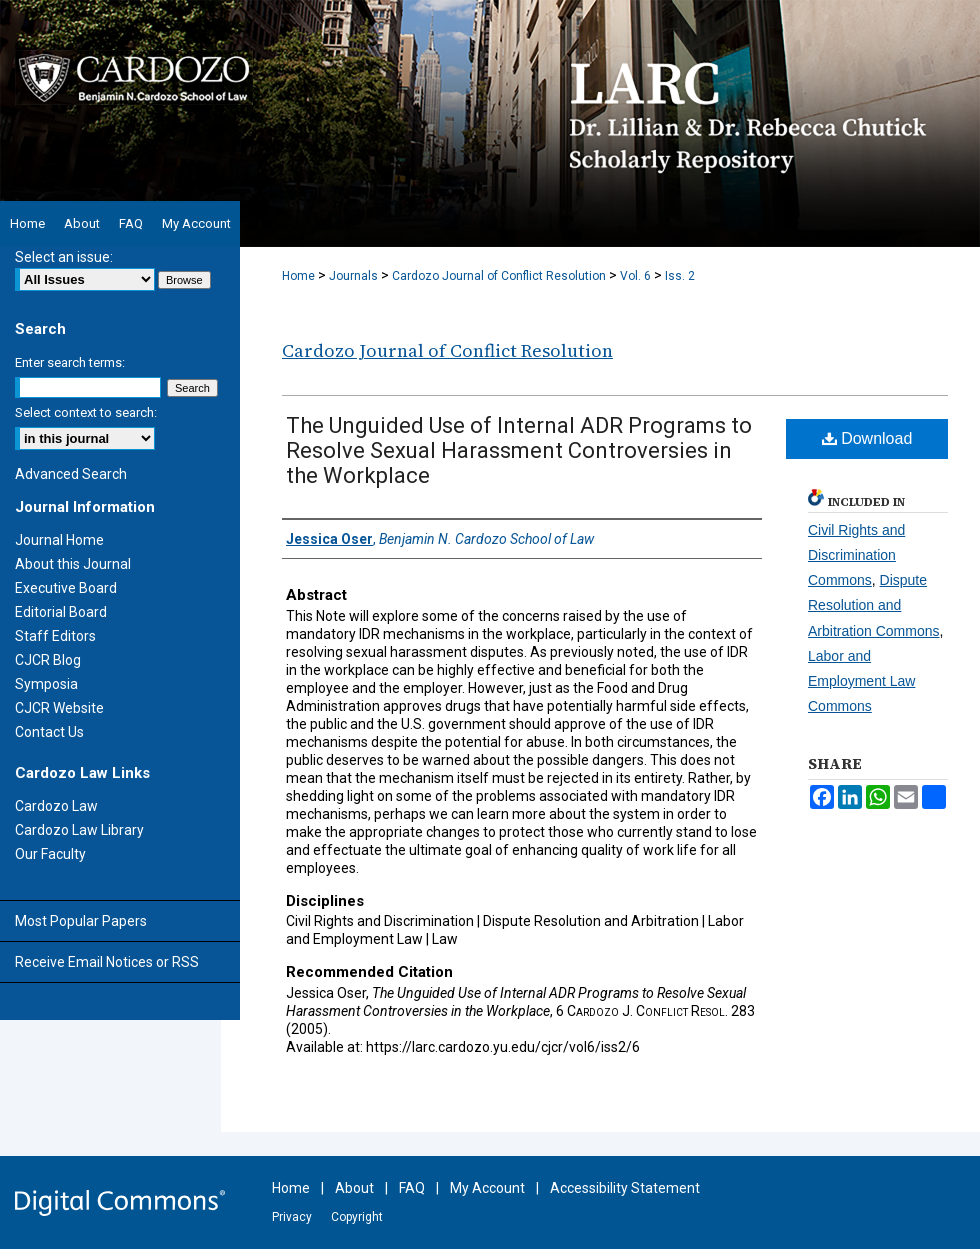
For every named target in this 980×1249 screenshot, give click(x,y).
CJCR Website (59, 708)
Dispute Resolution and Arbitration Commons (874, 605)
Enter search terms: (70, 362)
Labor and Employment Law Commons (861, 681)
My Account (487, 1188)
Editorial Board (61, 612)
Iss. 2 (680, 276)
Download (867, 438)
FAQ (412, 1188)
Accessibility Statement (625, 1188)
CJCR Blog (48, 660)
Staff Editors (55, 636)
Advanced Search (71, 474)
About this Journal (73, 564)
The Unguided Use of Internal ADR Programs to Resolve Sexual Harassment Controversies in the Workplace (519, 450)
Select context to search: (86, 412)
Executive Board (66, 588)
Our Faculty (50, 854)
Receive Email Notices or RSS (107, 962)
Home (298, 276)
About (354, 1188)
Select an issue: (64, 257)
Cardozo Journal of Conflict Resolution (499, 276)
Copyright (357, 1217)
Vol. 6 (635, 276)
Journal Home (59, 540)
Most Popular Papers (81, 921)
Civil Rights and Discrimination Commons (856, 555)
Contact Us (49, 732)
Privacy (292, 1217)
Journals (353, 276)
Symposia (46, 684)
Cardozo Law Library (79, 830)
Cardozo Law (56, 806)
